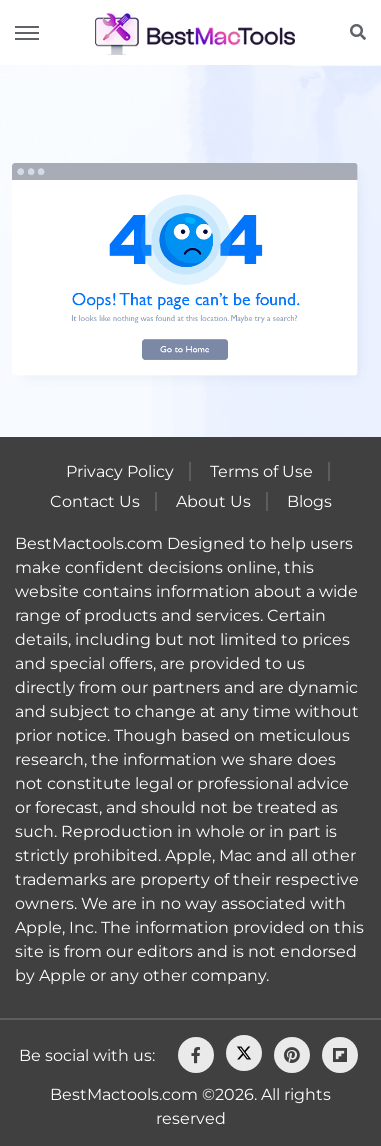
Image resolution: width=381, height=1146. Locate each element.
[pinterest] (292, 1055)
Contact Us (95, 501)
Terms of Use (261, 471)
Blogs (309, 501)
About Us (213, 501)
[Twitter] (244, 1053)
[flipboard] (340, 1055)
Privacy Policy (120, 471)
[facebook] (196, 1055)
